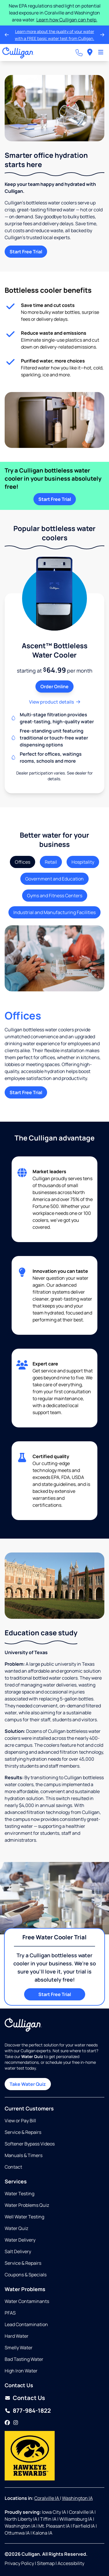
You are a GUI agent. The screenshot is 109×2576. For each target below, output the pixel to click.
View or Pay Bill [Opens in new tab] (20, 2120)
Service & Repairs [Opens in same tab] (23, 2132)
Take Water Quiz (28, 2084)
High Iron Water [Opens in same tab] (21, 2371)
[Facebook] (7, 2422)
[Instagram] (15, 2422)
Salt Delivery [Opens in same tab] (18, 2251)
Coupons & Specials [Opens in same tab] (26, 2274)
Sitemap (46, 2563)
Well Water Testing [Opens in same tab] (24, 2217)
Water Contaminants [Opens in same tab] (27, 2301)
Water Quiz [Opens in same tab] (16, 2228)
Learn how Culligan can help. (66, 20)
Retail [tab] (51, 862)
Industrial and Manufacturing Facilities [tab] (54, 912)
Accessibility (71, 2563)
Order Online (54, 686)
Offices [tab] (22, 862)
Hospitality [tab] (83, 862)
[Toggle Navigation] (101, 52)
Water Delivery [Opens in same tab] (20, 2240)
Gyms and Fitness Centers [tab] (54, 895)
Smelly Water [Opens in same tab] (19, 2347)
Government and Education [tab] (54, 879)
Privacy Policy (19, 2563)
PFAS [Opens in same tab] (10, 2313)
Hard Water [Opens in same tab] (16, 2336)
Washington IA (77, 2498)
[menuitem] (90, 52)
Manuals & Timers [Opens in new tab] (23, 2155)
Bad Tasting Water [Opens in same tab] (24, 2359)
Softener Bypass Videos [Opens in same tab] (30, 2144)
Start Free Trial (26, 251)
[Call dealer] (79, 52)
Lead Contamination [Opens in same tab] (26, 2324)
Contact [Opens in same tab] (13, 2167)
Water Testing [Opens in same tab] (19, 2193)
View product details (54, 702)
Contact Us (29, 2398)
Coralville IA (47, 2498)
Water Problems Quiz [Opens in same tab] (27, 2205)
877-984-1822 (32, 2410)
